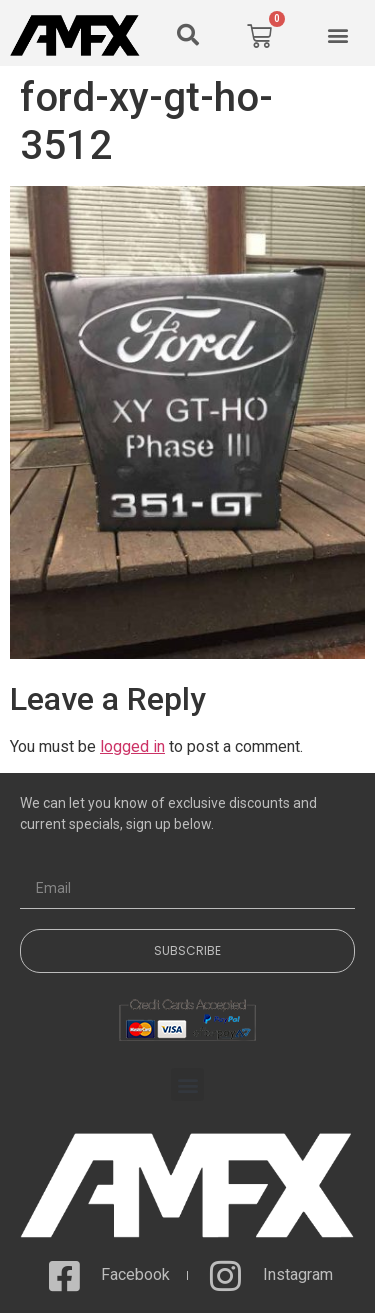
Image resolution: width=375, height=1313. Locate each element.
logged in (132, 746)
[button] (188, 35)
